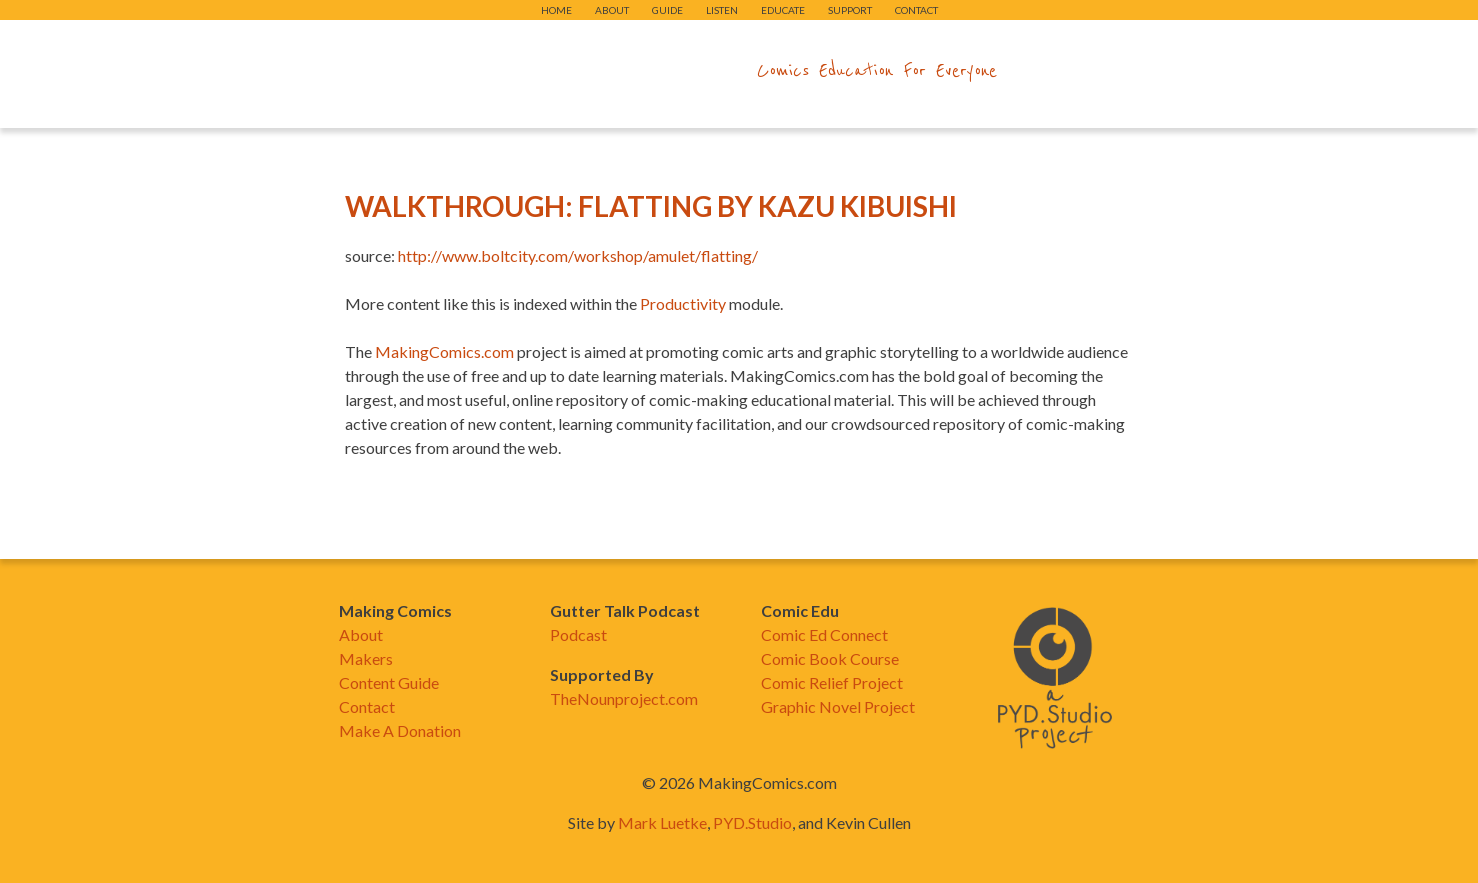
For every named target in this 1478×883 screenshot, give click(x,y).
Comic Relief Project (832, 682)
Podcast (578, 634)
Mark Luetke (662, 822)
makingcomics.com (622, 71)
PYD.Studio (752, 822)
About (612, 10)
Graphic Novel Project (838, 706)
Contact (916, 10)
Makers (366, 658)
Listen (722, 10)
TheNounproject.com (624, 698)
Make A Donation (400, 730)
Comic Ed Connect (824, 634)
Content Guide (389, 682)
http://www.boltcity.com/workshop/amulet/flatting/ (578, 255)
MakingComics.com (444, 351)
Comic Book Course (830, 658)
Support (850, 10)
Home (556, 10)
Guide (667, 10)
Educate (783, 10)
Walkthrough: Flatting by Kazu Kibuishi (651, 206)
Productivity (683, 303)
